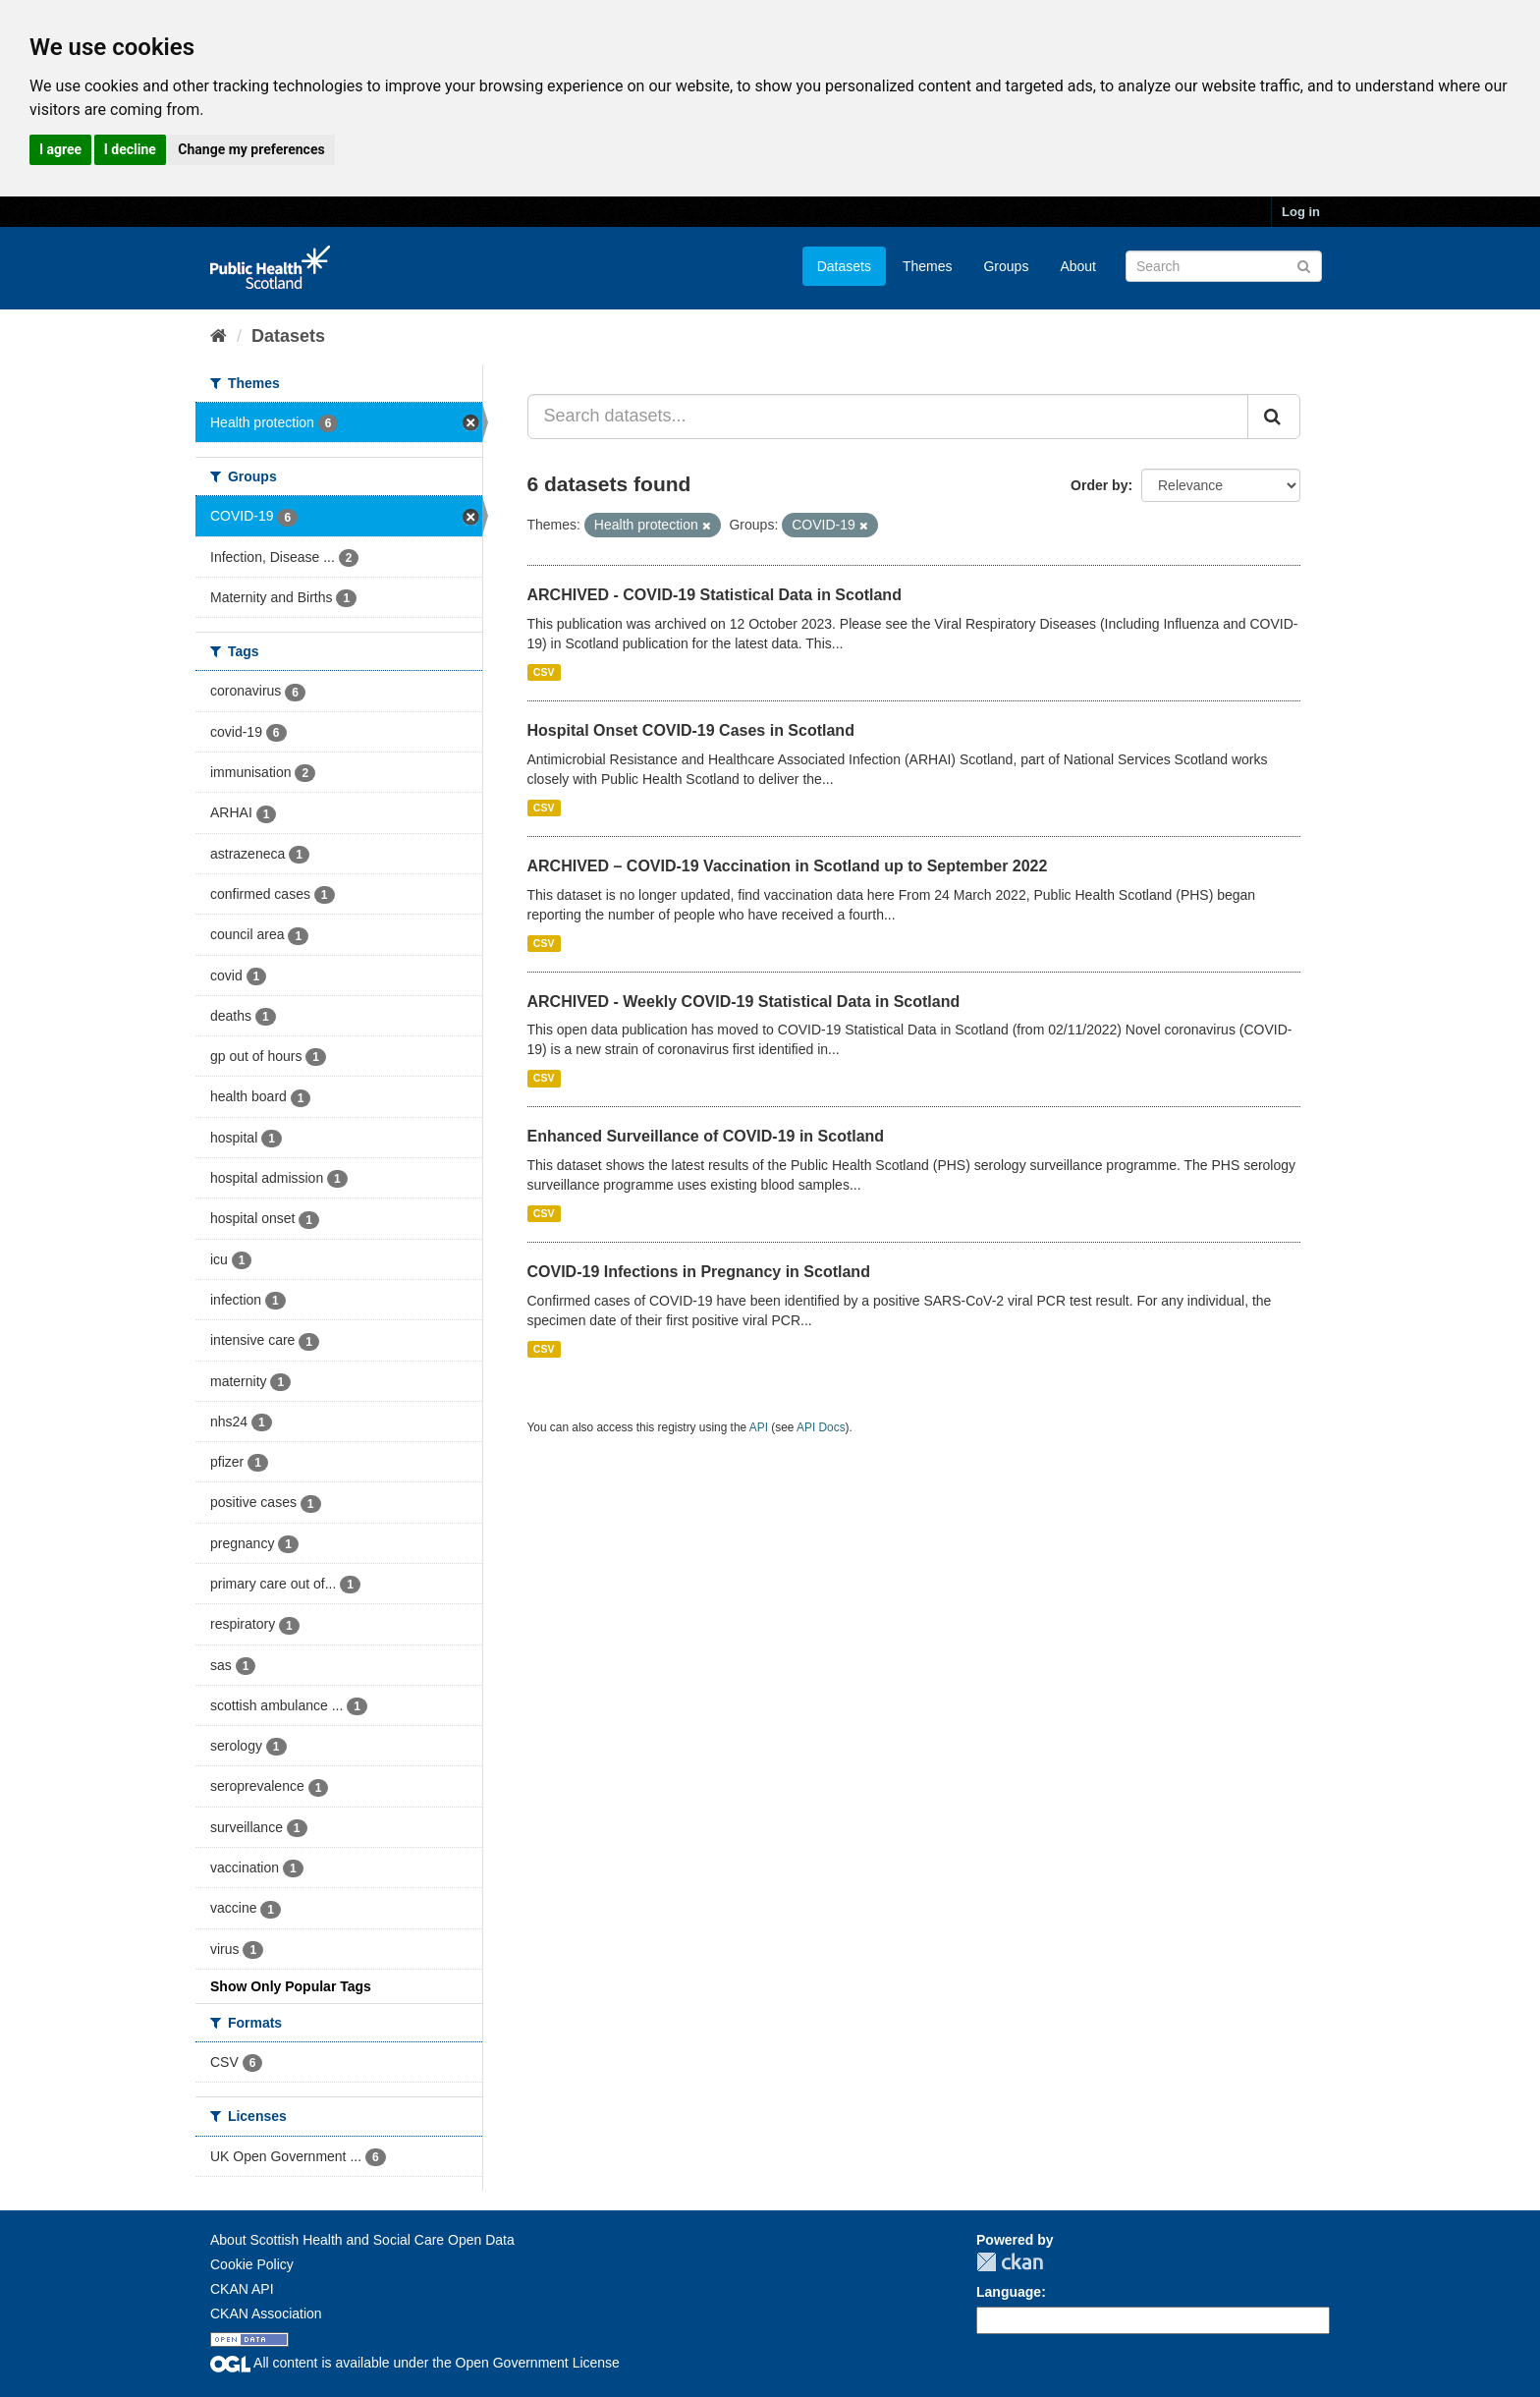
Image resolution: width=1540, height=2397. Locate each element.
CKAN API (242, 2289)
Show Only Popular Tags (290, 1986)
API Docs (821, 1427)
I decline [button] (130, 149)
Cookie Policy (252, 2264)
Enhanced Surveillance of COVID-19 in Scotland (706, 1136)
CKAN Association (266, 2313)
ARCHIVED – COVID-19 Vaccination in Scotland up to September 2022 (787, 866)
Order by (1099, 485)
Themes (928, 266)
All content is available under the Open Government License (415, 2362)
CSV (544, 672)
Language (1008, 2292)
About (1078, 266)
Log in (1301, 211)
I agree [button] (60, 149)
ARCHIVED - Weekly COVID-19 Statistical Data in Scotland (744, 1001)
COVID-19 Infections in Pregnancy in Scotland (698, 1271)
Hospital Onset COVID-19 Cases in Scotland (690, 730)
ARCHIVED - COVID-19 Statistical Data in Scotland (714, 594)
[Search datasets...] (888, 416)
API (758, 1427)
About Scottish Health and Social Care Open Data (362, 2240)
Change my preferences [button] (251, 149)
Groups (1005, 266)
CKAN (1009, 2262)
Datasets (844, 266)
